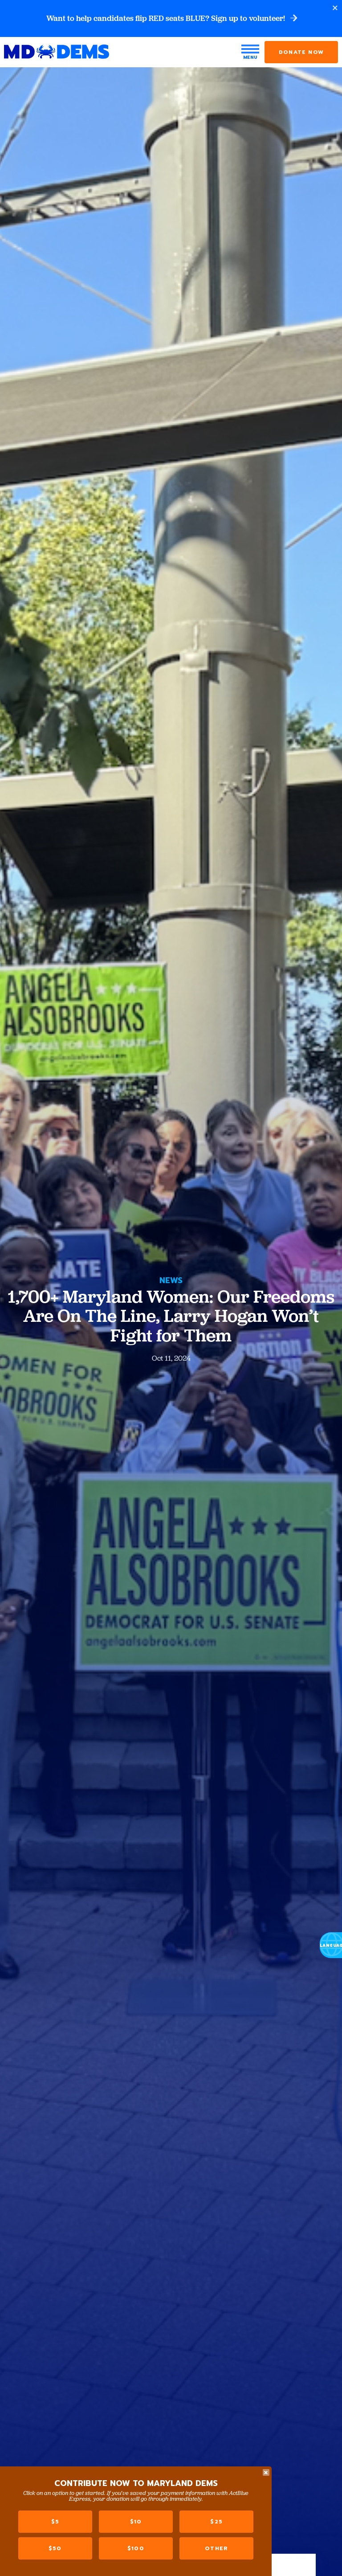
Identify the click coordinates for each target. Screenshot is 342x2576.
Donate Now (301, 53)
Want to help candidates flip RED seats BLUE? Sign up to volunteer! (171, 18)
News (171, 1280)
